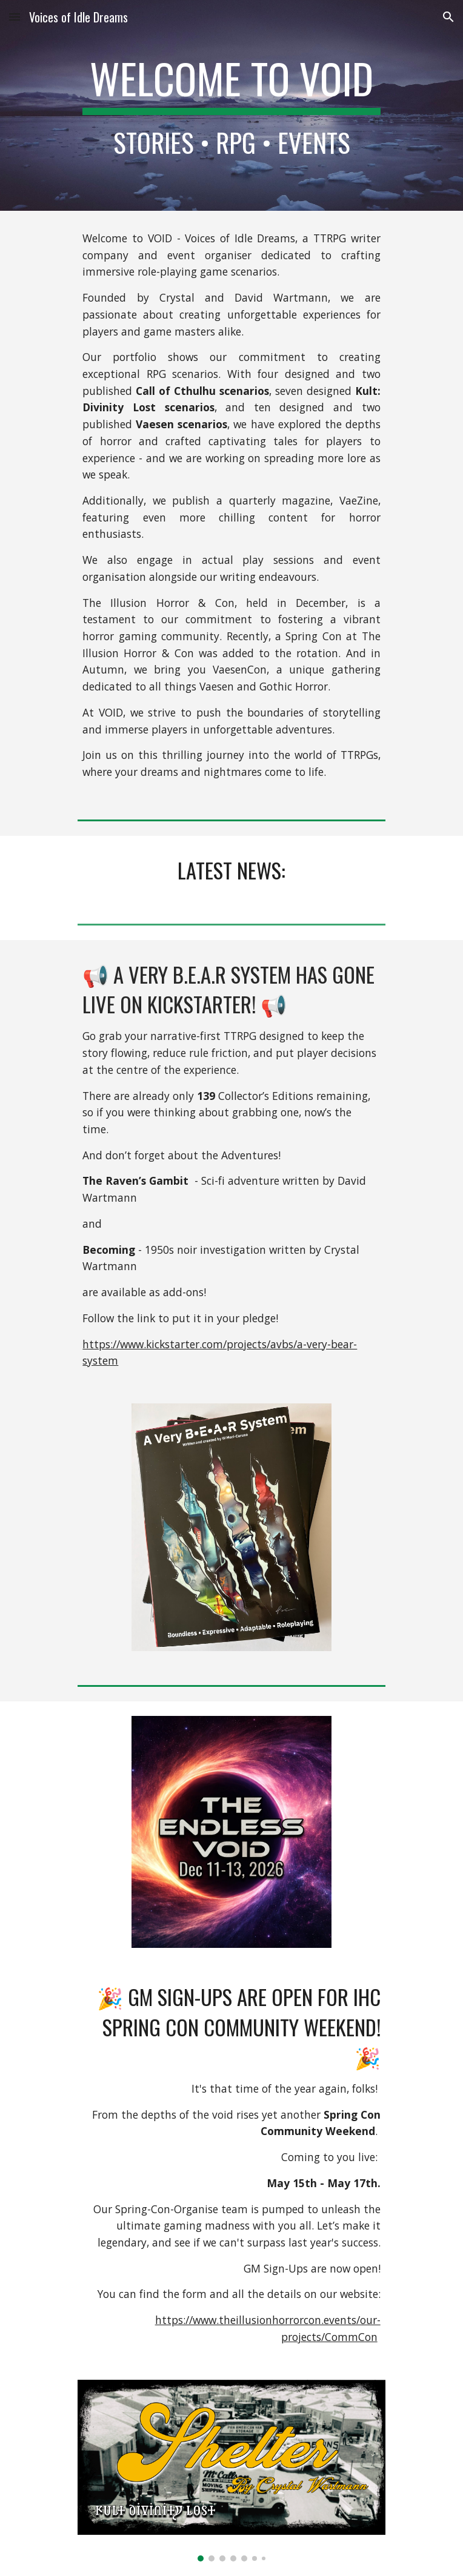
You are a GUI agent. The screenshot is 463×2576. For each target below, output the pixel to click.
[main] (231, 105)
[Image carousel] (231, 2471)
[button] (14, 16)
